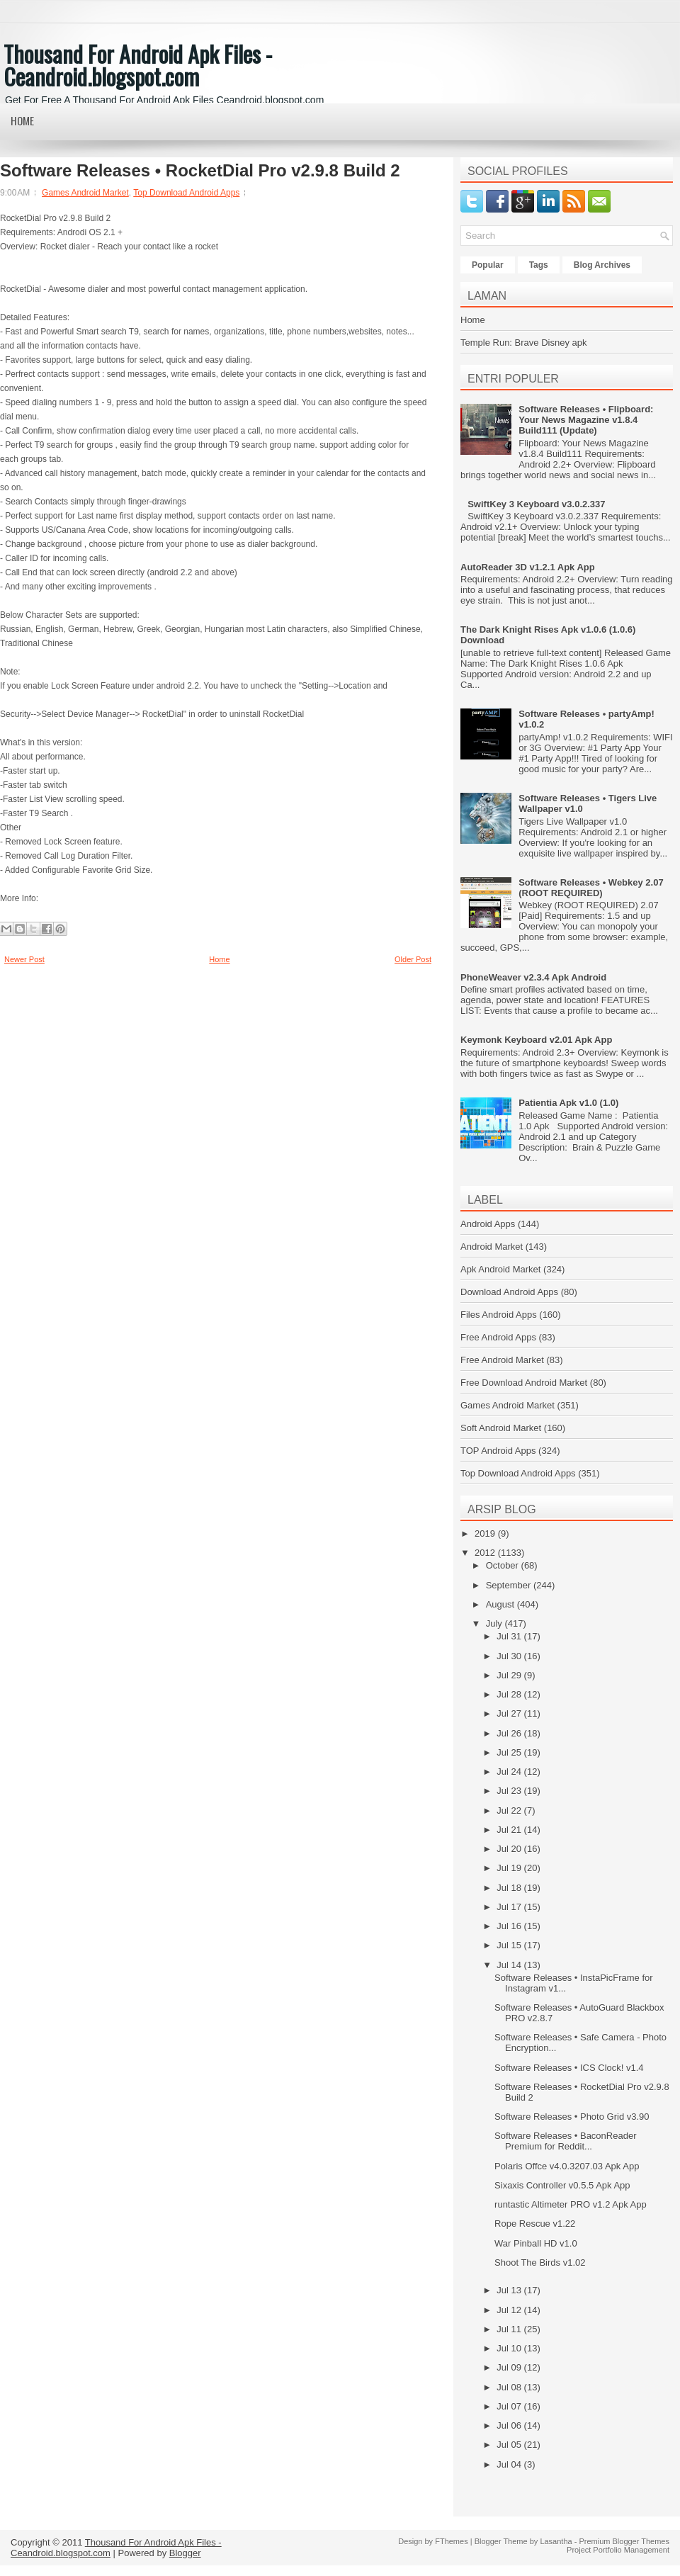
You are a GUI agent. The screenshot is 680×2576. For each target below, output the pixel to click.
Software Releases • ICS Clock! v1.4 (568, 2067)
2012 (486, 1552)
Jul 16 (510, 1926)
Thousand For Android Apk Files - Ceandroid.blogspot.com (138, 65)
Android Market (491, 1246)
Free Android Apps (498, 1337)
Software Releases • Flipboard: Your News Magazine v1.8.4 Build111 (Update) (585, 420)
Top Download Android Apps (186, 193)
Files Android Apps (498, 1314)
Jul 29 (510, 1675)
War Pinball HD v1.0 (535, 2243)
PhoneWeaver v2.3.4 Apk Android (533, 977)
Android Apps (487, 1224)
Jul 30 (510, 1656)
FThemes (451, 2541)
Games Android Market (85, 193)
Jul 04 (510, 2464)
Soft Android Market (500, 1428)
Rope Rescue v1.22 (534, 2223)
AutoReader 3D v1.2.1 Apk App (527, 567)
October (503, 1565)
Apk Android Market (500, 1269)
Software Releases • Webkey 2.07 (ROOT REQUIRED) (590, 887)
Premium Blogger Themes (624, 2541)
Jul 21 (510, 1829)
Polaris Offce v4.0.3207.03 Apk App (566, 2166)
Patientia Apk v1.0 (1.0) (568, 1102)
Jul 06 (510, 2425)
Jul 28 (510, 1694)
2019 (486, 1533)
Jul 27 (510, 1713)
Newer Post (24, 959)
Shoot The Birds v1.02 (539, 2262)
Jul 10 (510, 2348)
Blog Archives (602, 265)
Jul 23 (510, 1790)
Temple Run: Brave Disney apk (523, 342)
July (495, 1623)
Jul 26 (510, 1733)
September (509, 1585)
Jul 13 (510, 2290)
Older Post (413, 959)
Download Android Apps (509, 1292)
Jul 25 (510, 1752)
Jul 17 (510, 1907)
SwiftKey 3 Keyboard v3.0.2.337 (536, 504)
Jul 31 (510, 1636)
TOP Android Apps (498, 1450)
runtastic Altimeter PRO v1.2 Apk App (570, 2204)
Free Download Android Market (523, 1382)
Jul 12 (510, 2310)
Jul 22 (510, 1810)
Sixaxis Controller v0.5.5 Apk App (562, 2185)
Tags (538, 265)
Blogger (185, 2553)
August (501, 1604)
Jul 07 (510, 2406)
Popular (488, 265)
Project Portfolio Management (618, 2550)
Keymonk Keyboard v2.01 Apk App (536, 1039)
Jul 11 (510, 2329)
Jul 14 (510, 1965)
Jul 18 (510, 1887)
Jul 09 (510, 2367)
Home (22, 120)
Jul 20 (510, 1848)
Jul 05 (510, 2444)
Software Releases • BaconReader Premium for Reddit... (565, 2141)
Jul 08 (510, 2387)
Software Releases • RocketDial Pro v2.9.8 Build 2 (200, 170)
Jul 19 (510, 1868)
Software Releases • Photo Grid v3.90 (571, 2116)
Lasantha (556, 2541)
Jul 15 (510, 1945)
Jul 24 (510, 1771)
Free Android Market (502, 1360)
